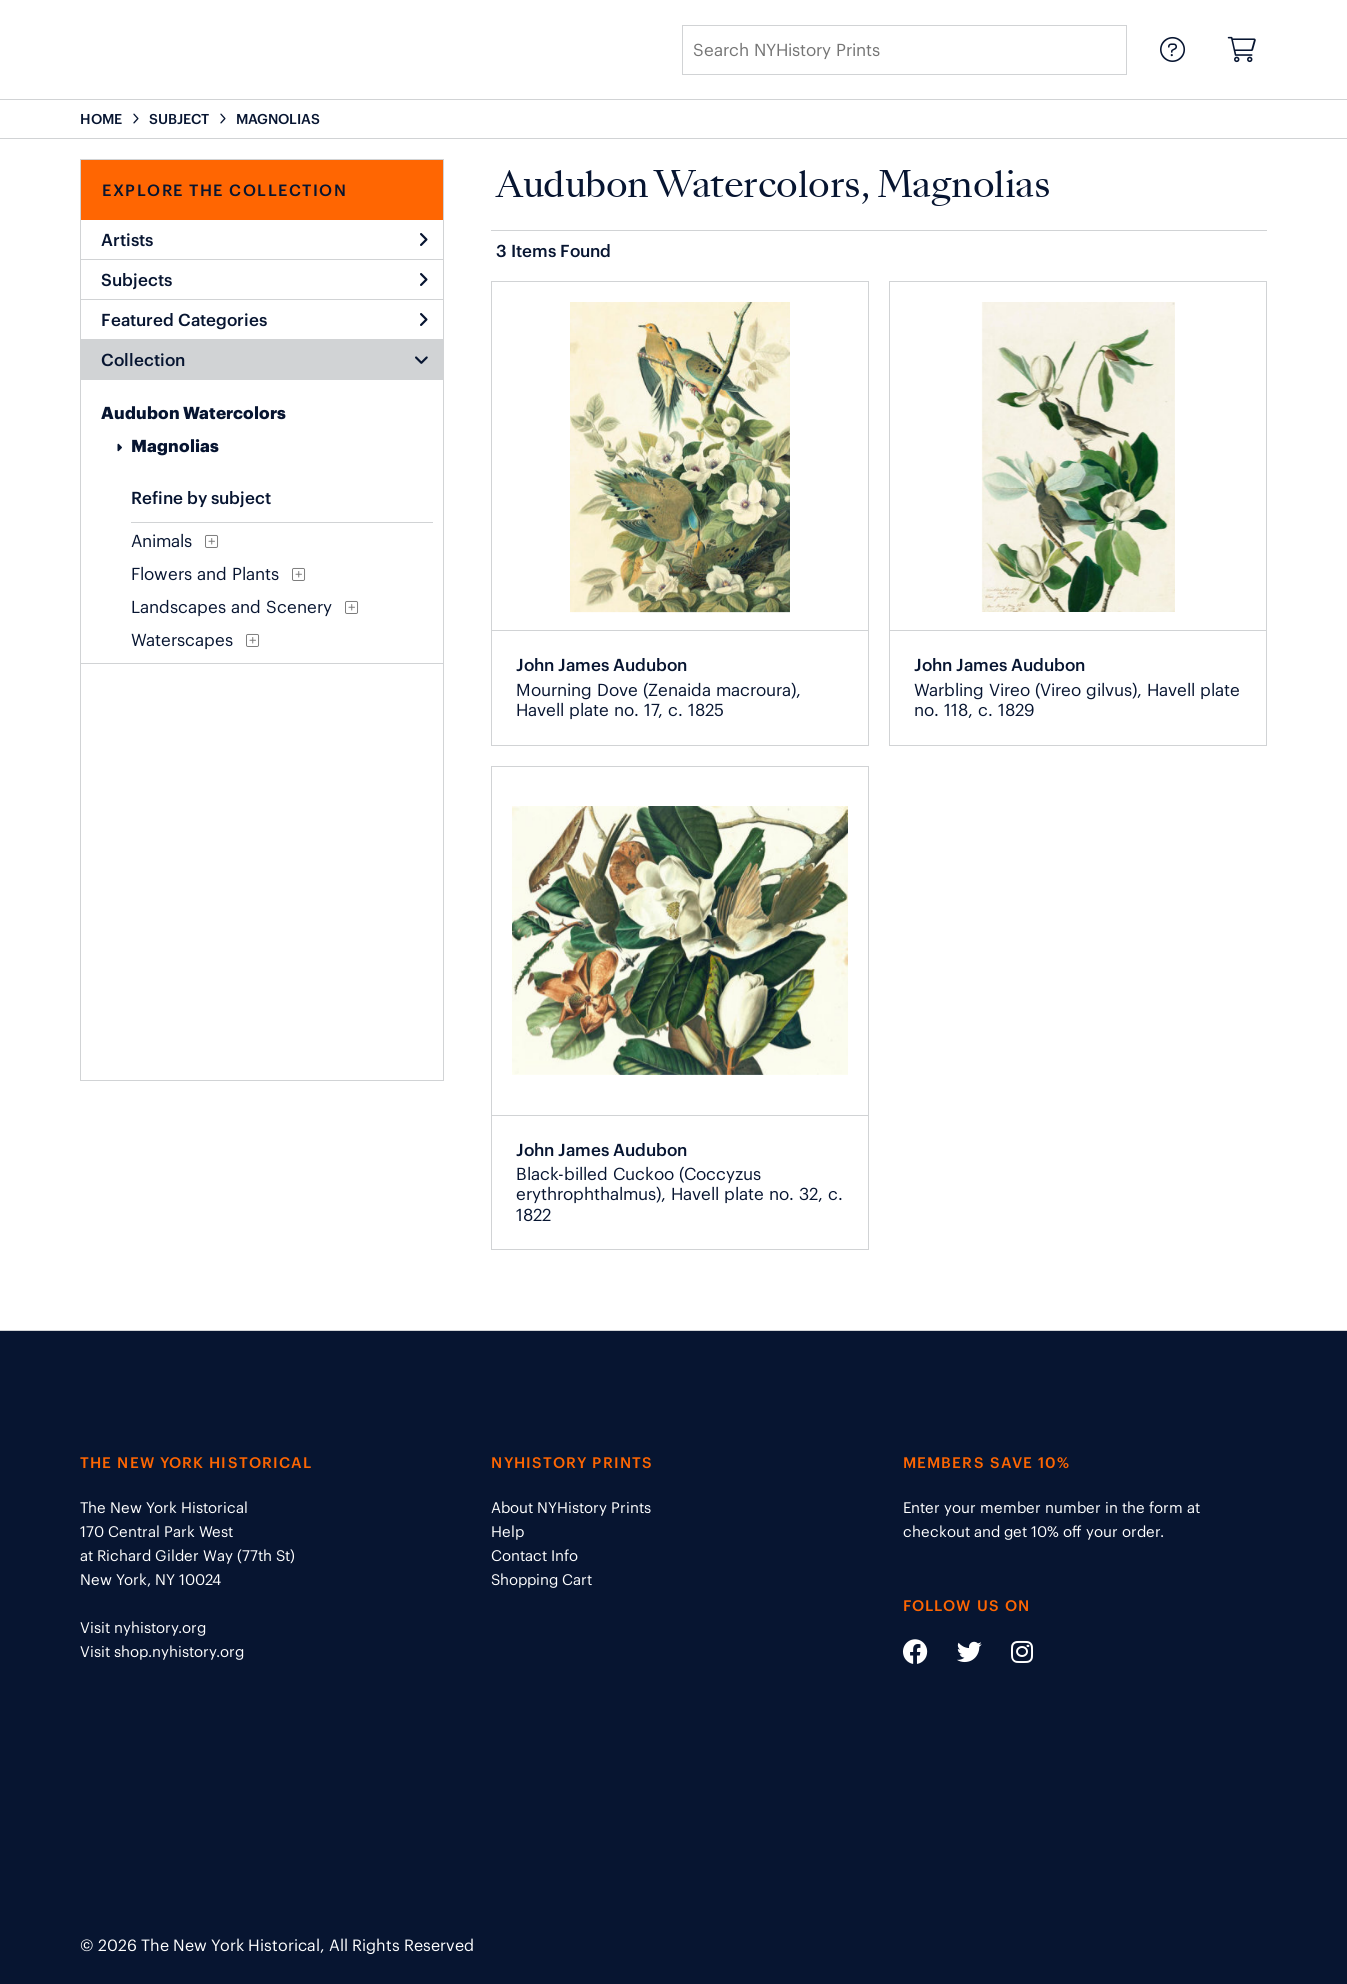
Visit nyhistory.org (143, 1627)
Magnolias (175, 446)
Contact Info (534, 1555)
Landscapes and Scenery (231, 607)
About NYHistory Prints (571, 1507)
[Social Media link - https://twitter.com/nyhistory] (957, 1655)
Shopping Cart (541, 1579)
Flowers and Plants (205, 574)
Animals (161, 541)
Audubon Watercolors (193, 413)
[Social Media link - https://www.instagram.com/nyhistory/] (1009, 1655)
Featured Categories (264, 320)
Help (507, 1531)
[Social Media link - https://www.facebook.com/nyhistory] (915, 1655)
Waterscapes (182, 640)
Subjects (264, 280)
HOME (101, 119)
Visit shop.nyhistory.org (162, 1651)
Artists (264, 240)
